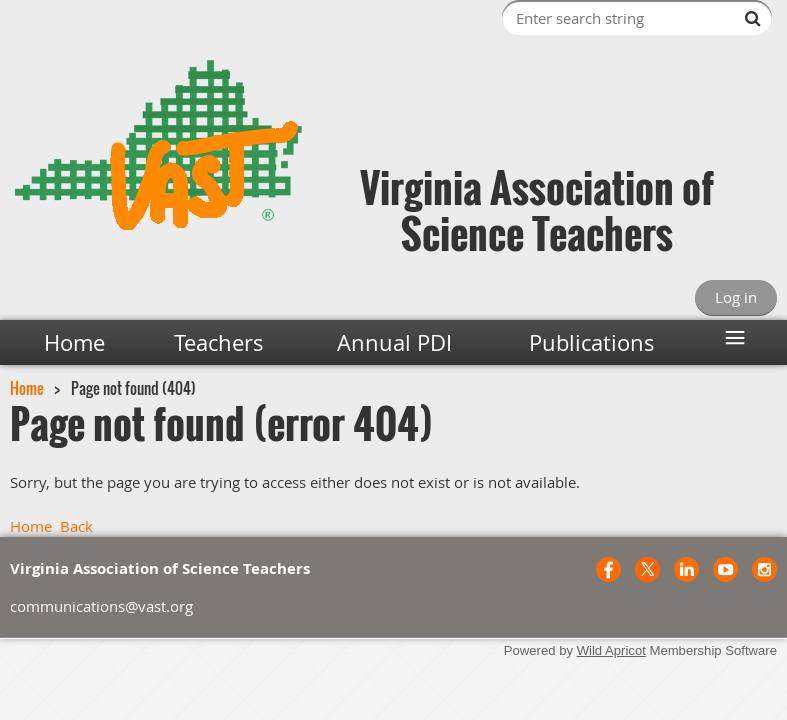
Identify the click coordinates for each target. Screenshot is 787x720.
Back (76, 526)
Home (27, 388)
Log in (736, 297)
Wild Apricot (611, 650)
